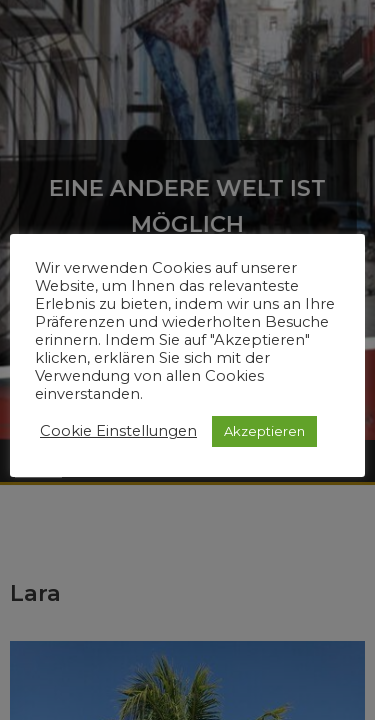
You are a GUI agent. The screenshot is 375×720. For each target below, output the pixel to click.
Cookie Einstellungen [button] (118, 431)
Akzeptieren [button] (264, 431)
